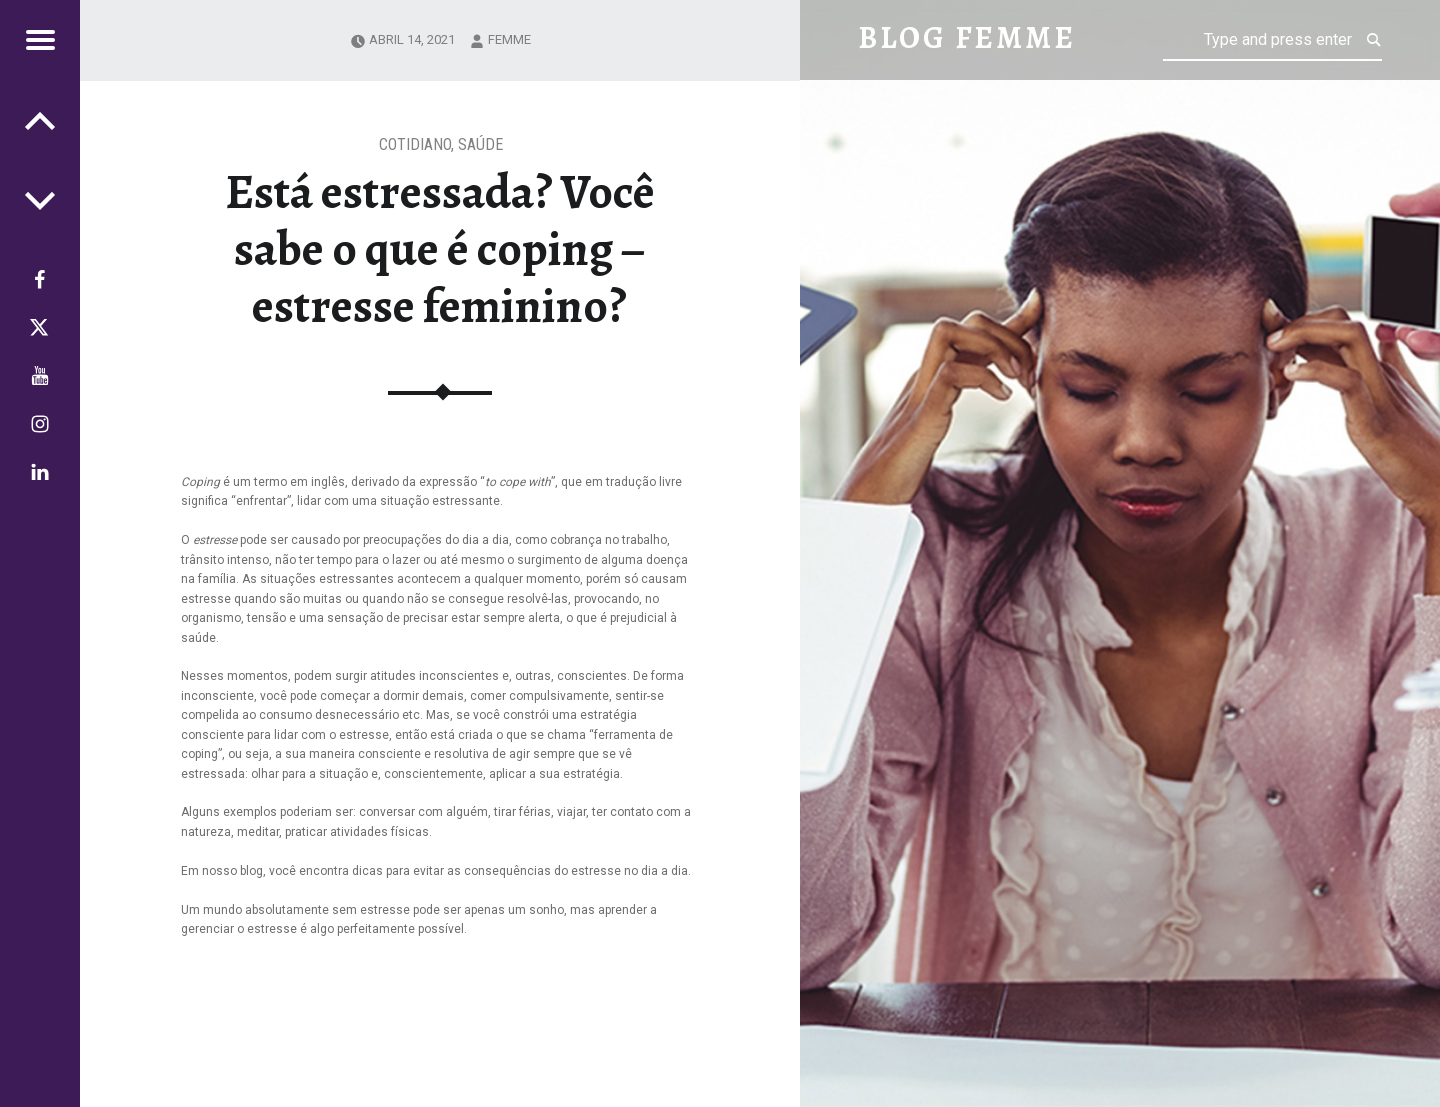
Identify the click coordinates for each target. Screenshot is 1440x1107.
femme (509, 39)
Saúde (480, 144)
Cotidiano (415, 144)
